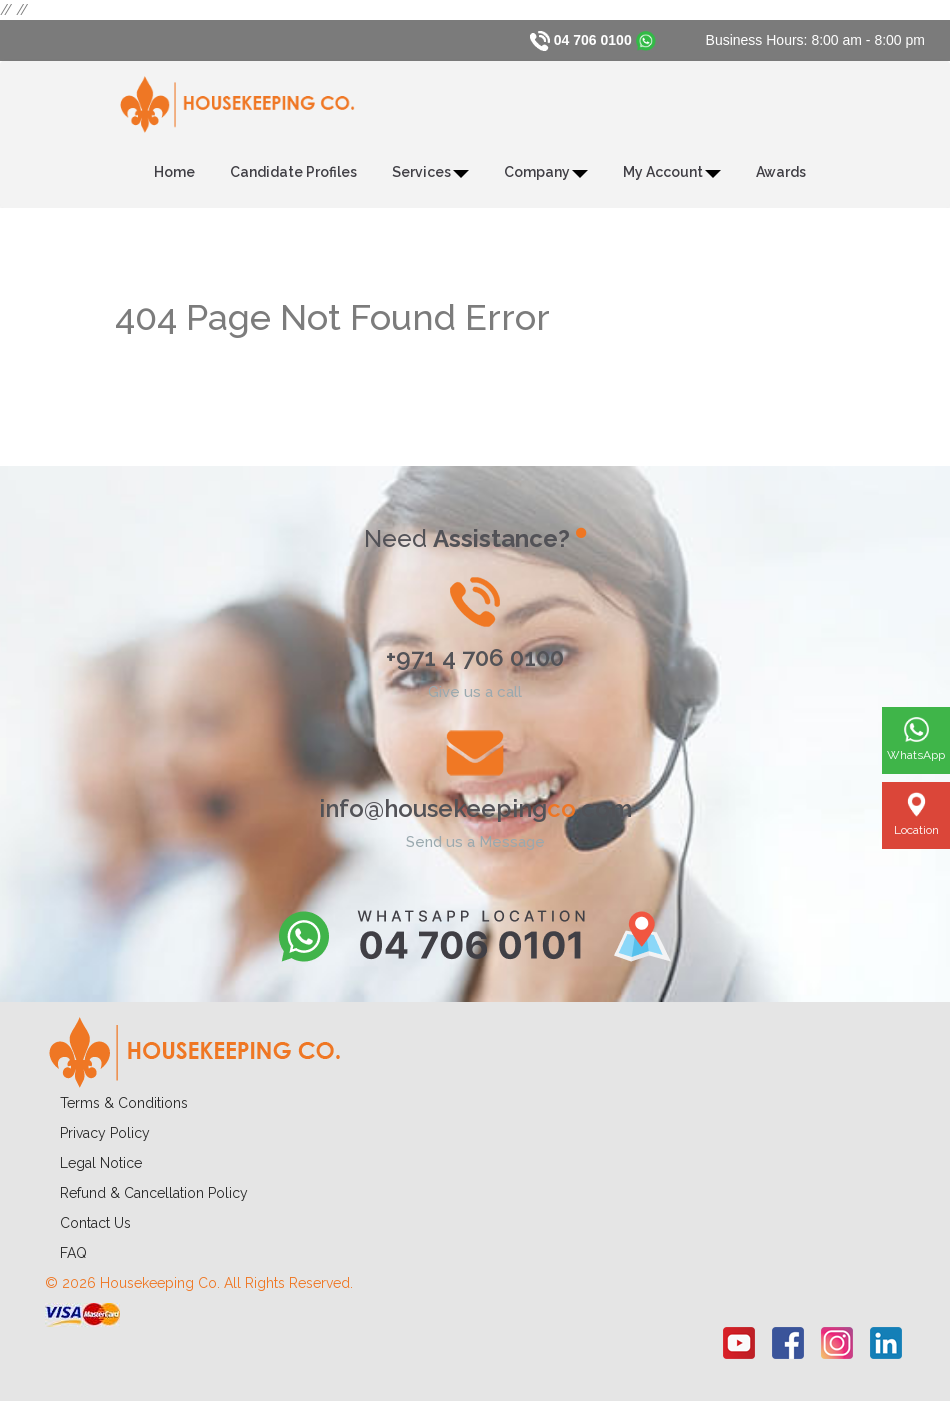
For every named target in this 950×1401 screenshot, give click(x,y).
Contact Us (95, 1223)
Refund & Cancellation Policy (154, 1193)
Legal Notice (101, 1163)
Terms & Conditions (124, 1103)
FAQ (73, 1253)
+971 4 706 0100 (475, 657)
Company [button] (546, 172)
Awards (781, 172)
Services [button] (430, 172)
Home (174, 172)
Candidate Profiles (293, 172)
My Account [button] (672, 172)
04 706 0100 (593, 40)
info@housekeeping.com (475, 808)
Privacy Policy (105, 1133)
